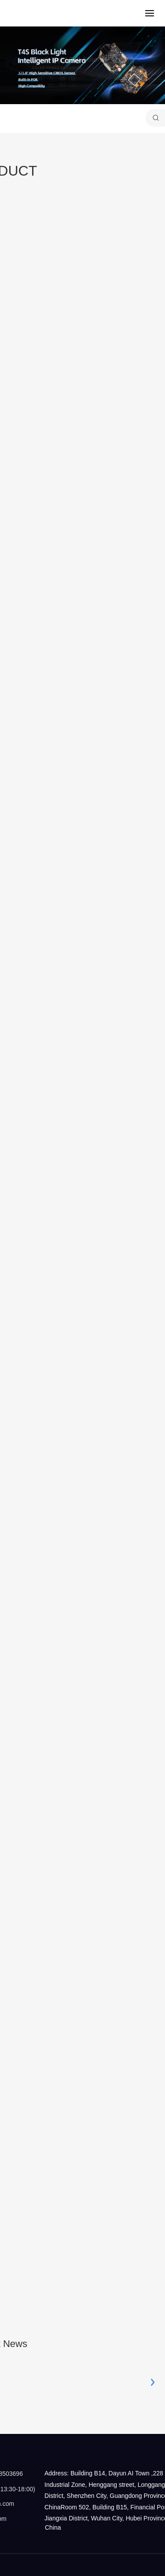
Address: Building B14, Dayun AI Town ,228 (102, 2473)
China (53, 2527)
